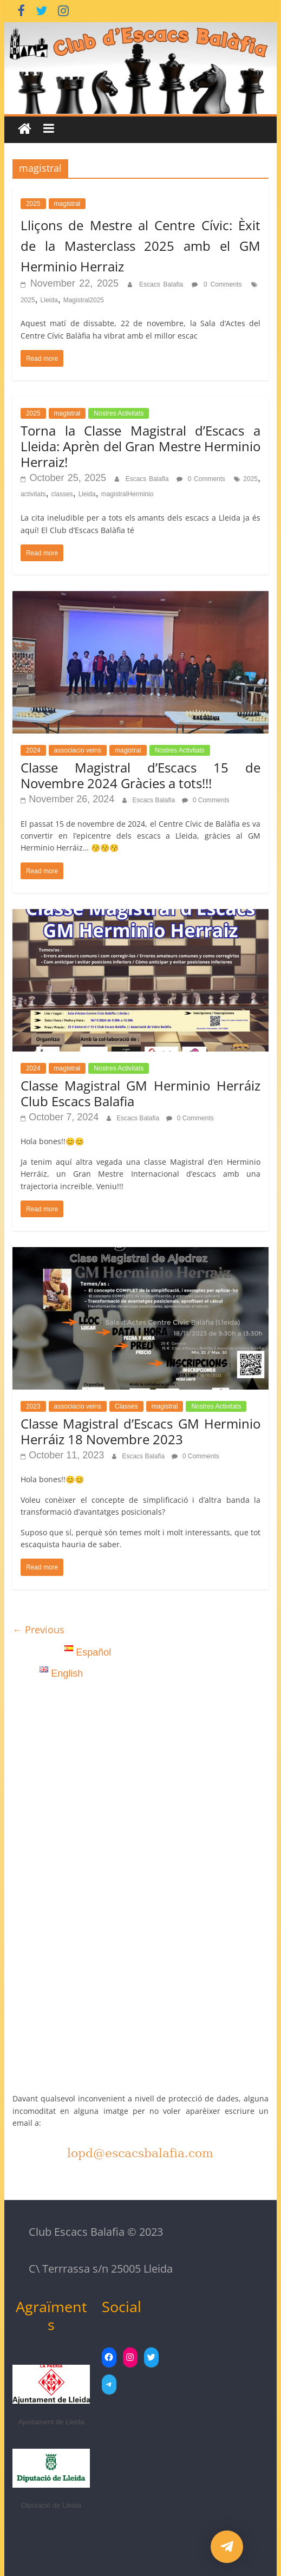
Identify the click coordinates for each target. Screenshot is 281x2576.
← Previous (38, 1629)
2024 (33, 750)
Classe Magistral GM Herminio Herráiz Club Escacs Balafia (140, 1093)
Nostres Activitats (118, 413)
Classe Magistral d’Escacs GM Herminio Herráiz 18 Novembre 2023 (140, 1431)
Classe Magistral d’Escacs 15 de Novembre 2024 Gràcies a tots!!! (140, 775)
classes (62, 494)
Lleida (49, 300)
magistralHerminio (127, 494)
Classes (126, 1406)
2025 (33, 203)
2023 (33, 1406)
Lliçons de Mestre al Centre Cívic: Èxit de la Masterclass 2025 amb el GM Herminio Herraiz (140, 246)
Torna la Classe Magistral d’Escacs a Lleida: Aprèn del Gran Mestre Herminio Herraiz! (140, 446)
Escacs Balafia (162, 284)
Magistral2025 (83, 300)
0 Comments (216, 284)
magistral (67, 203)
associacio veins (77, 750)
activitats (33, 494)
